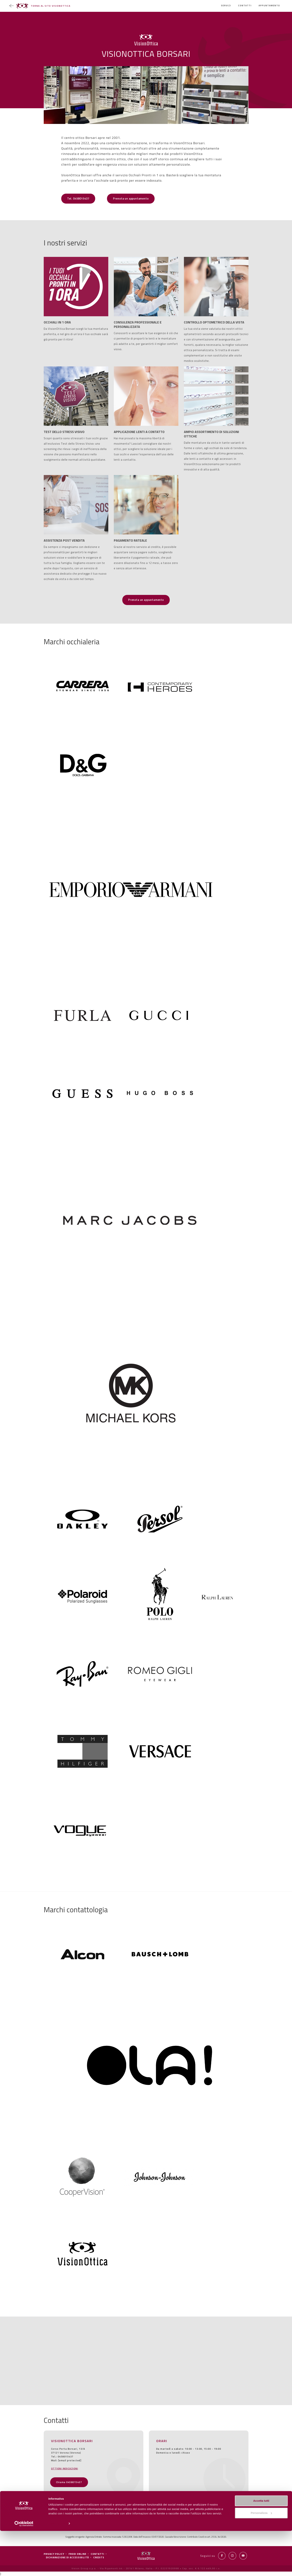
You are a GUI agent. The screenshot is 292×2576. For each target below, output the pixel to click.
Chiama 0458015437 (69, 2482)
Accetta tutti (261, 2546)
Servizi (226, 5)
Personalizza (56, 2568)
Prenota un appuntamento (132, 198)
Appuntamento (269, 5)
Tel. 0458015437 (78, 198)
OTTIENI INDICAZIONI (64, 2468)
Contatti (245, 5)
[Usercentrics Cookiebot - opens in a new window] (24, 2569)
